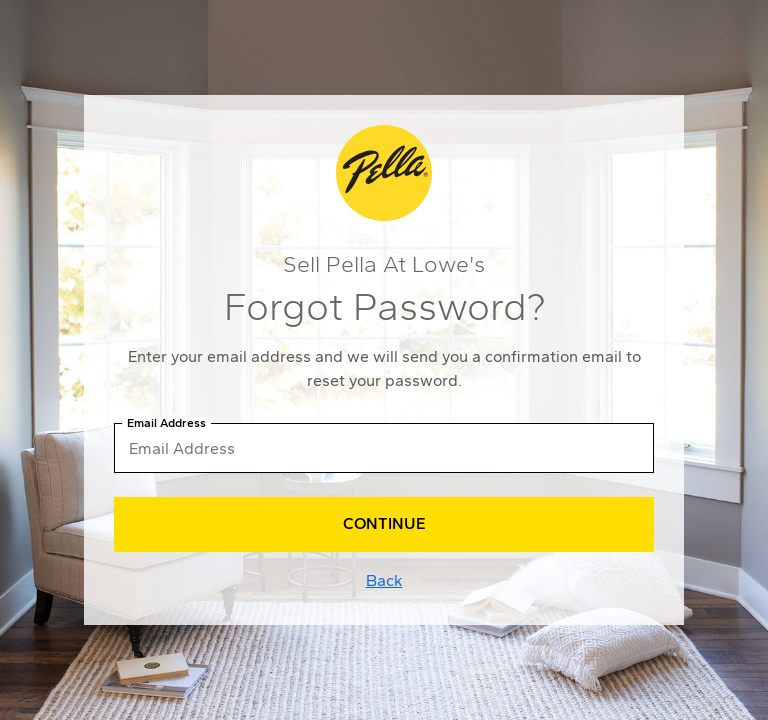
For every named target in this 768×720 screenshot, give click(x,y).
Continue (384, 523)
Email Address (166, 423)
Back (384, 580)
